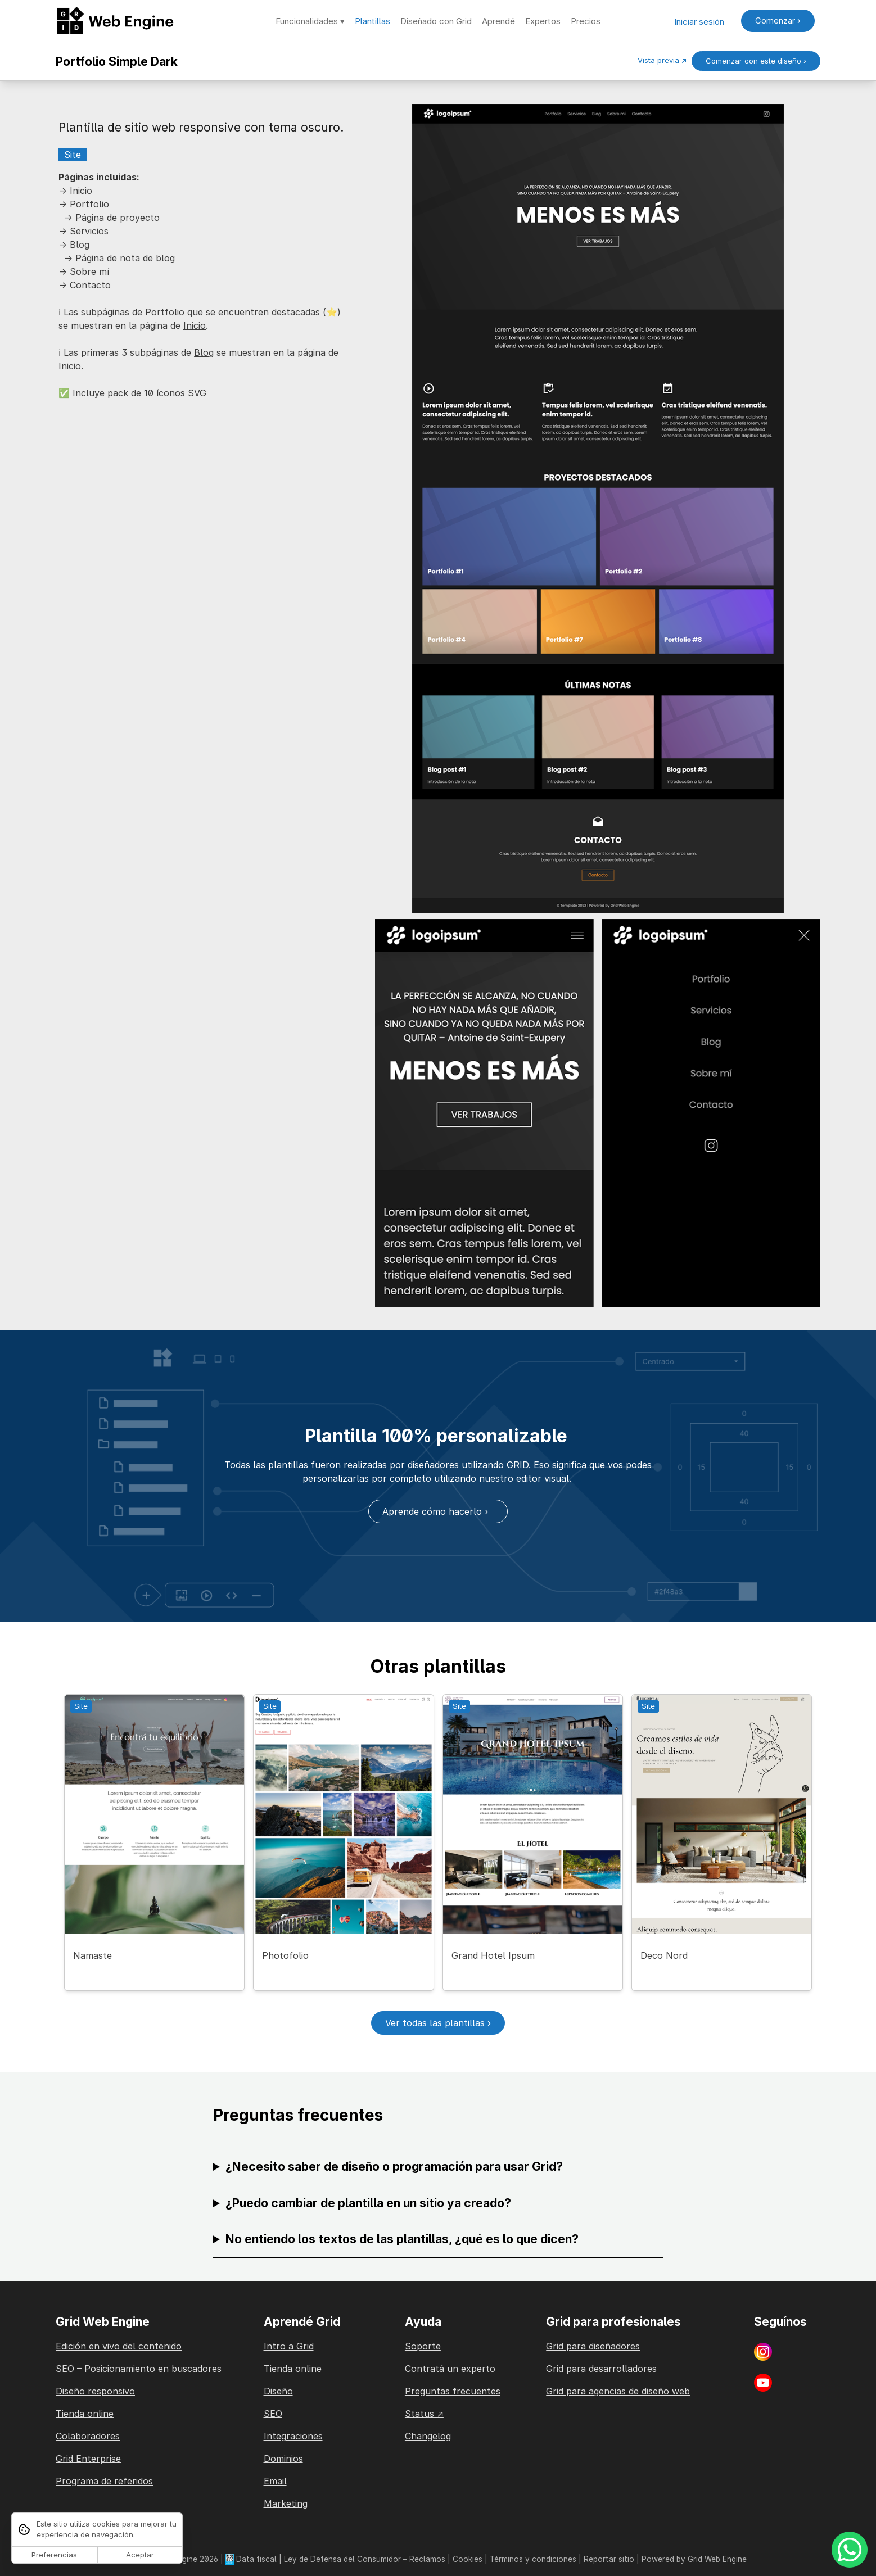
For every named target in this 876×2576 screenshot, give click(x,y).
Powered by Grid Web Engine (694, 2559)
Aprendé (498, 21)
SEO (273, 2413)
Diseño (278, 2391)
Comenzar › (778, 20)
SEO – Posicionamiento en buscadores (139, 2368)
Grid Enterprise (88, 2458)
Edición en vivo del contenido (119, 2346)
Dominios (283, 2458)
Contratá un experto (450, 2368)
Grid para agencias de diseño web (618, 2391)
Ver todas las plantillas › (438, 2023)
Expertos (543, 21)
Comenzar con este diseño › (756, 60)
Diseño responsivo (95, 2391)
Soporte (423, 2346)
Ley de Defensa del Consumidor (342, 2559)
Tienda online (85, 2413)
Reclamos (427, 2559)
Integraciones (293, 2436)
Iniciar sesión (699, 21)
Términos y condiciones (533, 2559)
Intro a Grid (289, 2346)
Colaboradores (88, 2436)
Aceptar (140, 2554)
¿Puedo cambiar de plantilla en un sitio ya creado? (368, 2203)
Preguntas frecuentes (452, 2391)
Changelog (428, 2436)
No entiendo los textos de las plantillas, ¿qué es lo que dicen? (402, 2239)
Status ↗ (424, 2413)
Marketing (286, 2503)
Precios (585, 21)
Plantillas (372, 21)
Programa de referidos (104, 2481)
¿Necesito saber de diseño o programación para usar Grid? (394, 2167)
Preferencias (54, 2554)
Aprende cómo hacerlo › (438, 1511)
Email (275, 2481)
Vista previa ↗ (662, 60)
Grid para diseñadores (593, 2346)
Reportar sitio (609, 2559)
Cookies (467, 2559)
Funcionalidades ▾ (310, 21)
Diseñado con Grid (436, 21)
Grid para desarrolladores (601, 2368)
